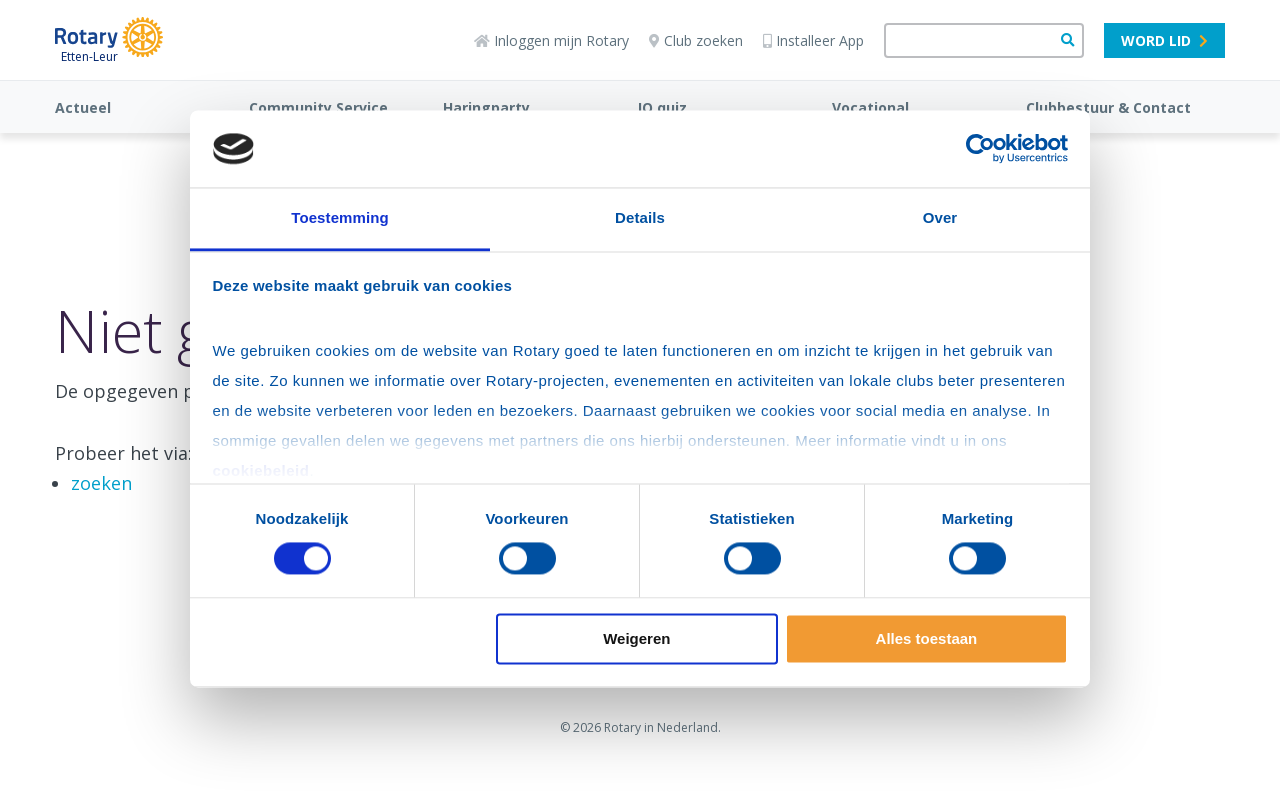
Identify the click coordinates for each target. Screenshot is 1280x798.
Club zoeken (696, 40)
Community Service (318, 107)
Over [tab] (940, 217)
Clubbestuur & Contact (1108, 107)
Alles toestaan (927, 638)
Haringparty (486, 107)
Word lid (1164, 40)
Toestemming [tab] (340, 217)
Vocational (870, 107)
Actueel (83, 107)
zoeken (101, 483)
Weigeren (636, 638)
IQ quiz (662, 107)
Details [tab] (640, 217)
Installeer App (813, 40)
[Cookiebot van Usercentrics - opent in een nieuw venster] (980, 149)
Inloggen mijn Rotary (551, 40)
